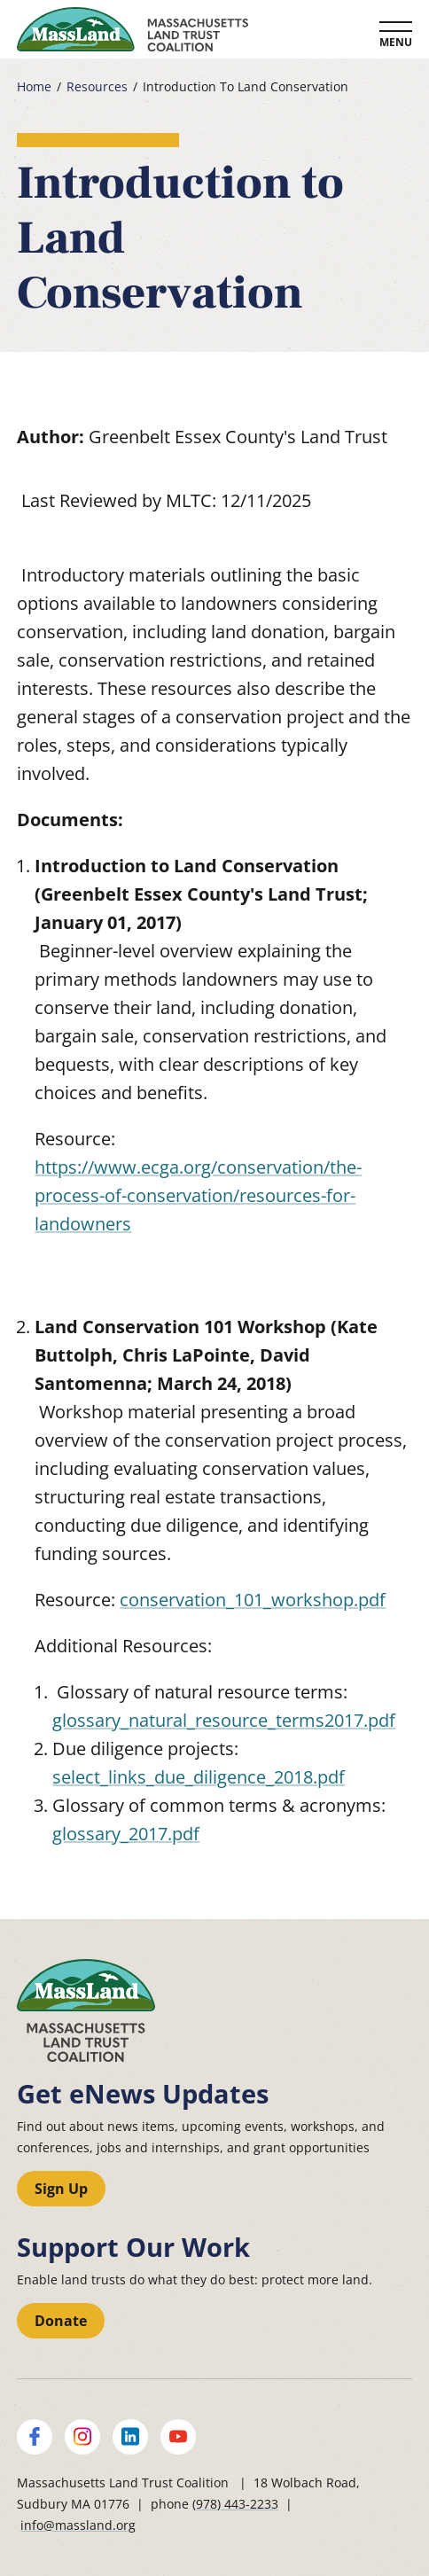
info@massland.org (78, 2525)
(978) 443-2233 (235, 2503)
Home (34, 87)
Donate (61, 2320)
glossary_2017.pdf (125, 1834)
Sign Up (61, 2188)
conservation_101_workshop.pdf (253, 1600)
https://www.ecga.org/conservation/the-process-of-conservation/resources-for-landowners (198, 1195)
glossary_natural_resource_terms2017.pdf (223, 1720)
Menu (395, 42)
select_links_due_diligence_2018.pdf (198, 1777)
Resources (97, 87)
